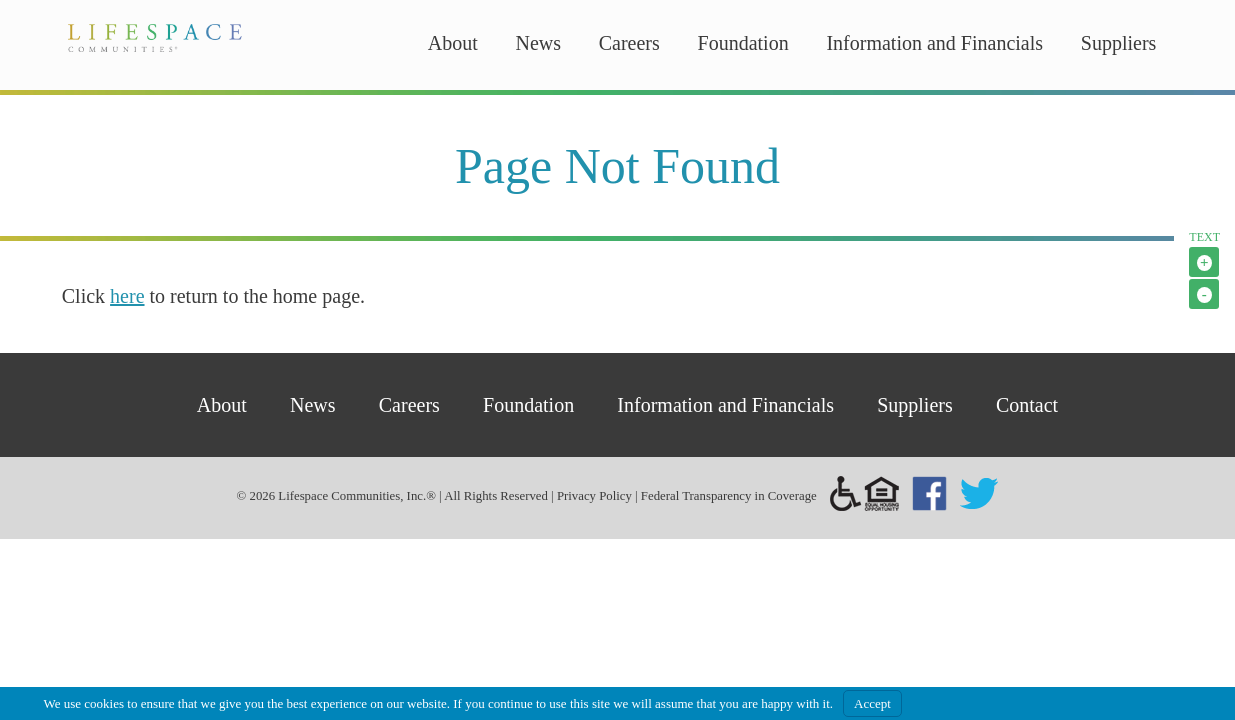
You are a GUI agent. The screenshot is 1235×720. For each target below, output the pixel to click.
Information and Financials (934, 43)
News (538, 43)
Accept (872, 703)
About (453, 43)
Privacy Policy (594, 496)
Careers (629, 43)
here (127, 296)
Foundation (743, 43)
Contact (1027, 405)
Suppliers (1119, 43)
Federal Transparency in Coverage (729, 496)
